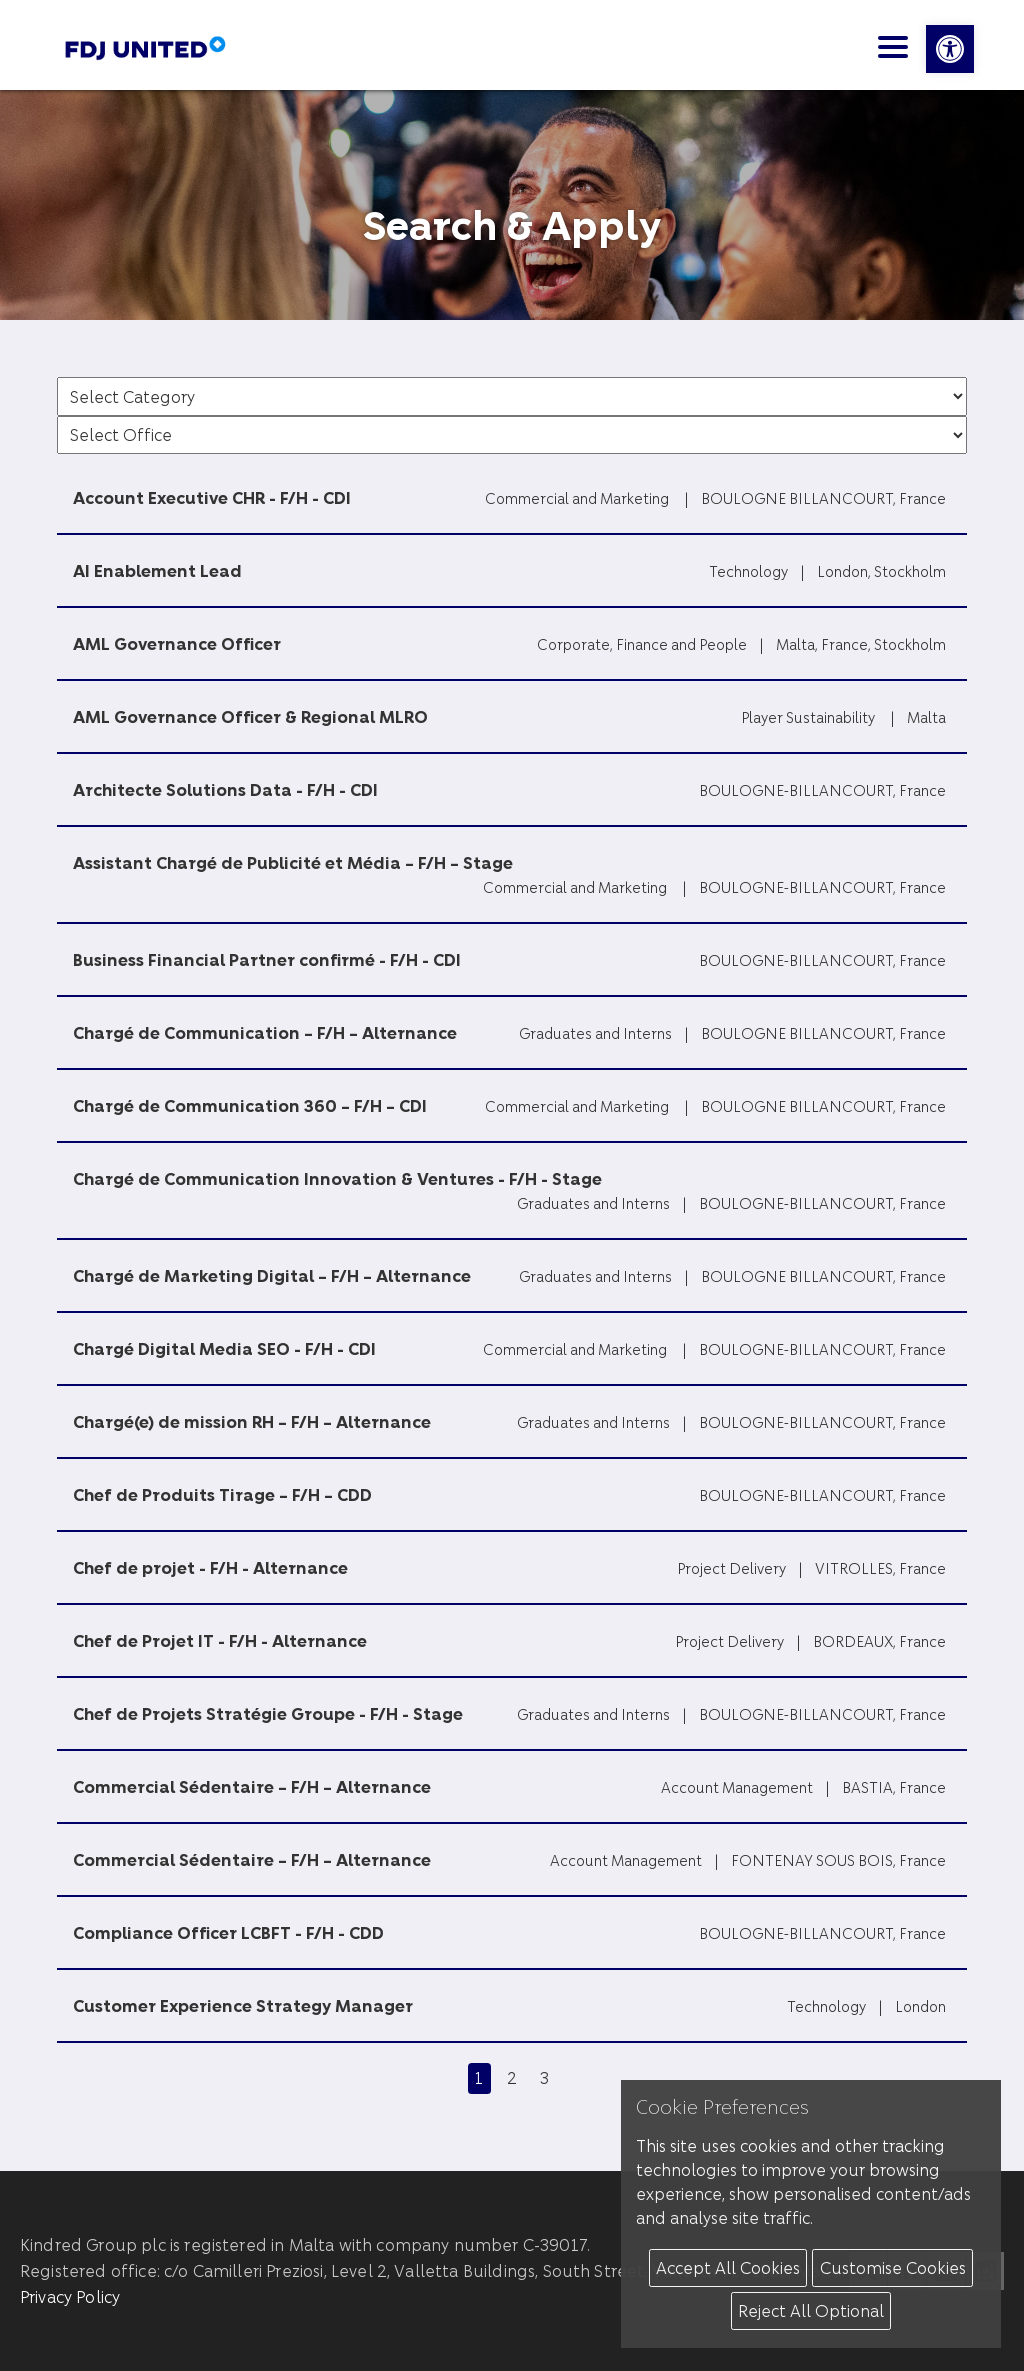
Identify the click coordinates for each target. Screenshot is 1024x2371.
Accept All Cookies (728, 2267)
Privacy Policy (70, 2296)
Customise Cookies (893, 2267)
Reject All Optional (811, 2310)
